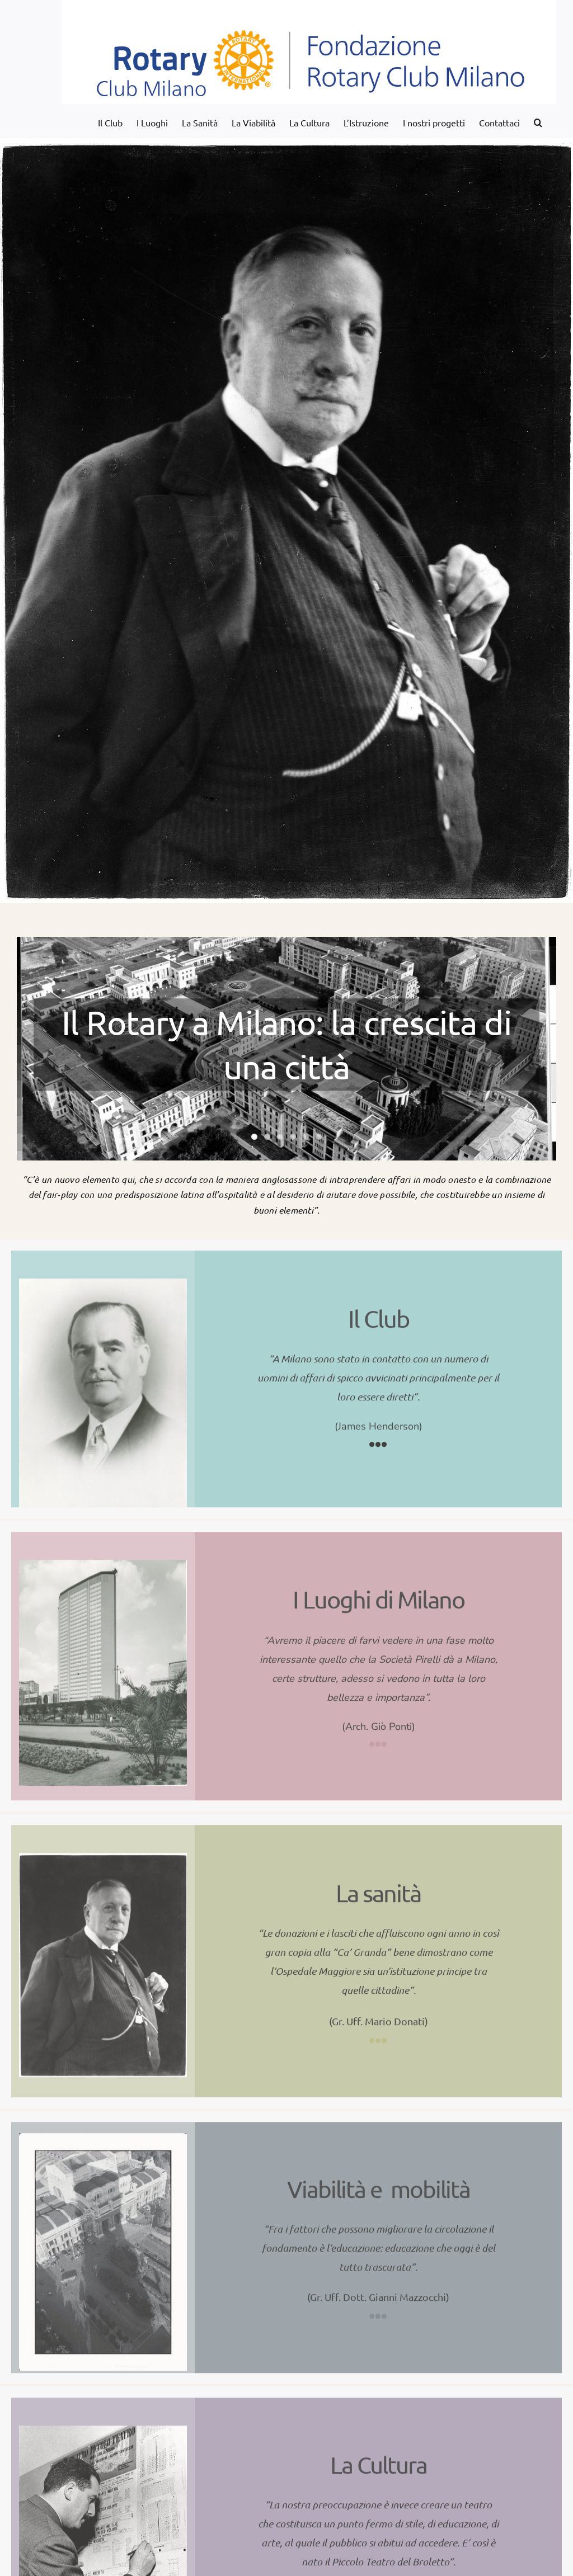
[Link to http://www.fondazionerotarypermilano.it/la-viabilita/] (378, 2308)
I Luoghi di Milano (378, 1591)
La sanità (378, 1885)
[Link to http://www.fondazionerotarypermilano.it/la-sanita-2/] (378, 2032)
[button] (538, 121)
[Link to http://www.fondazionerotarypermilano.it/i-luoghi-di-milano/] (378, 1736)
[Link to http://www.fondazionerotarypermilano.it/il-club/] (378, 1436)
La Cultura (378, 2456)
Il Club (378, 1310)
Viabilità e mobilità (378, 2181)
